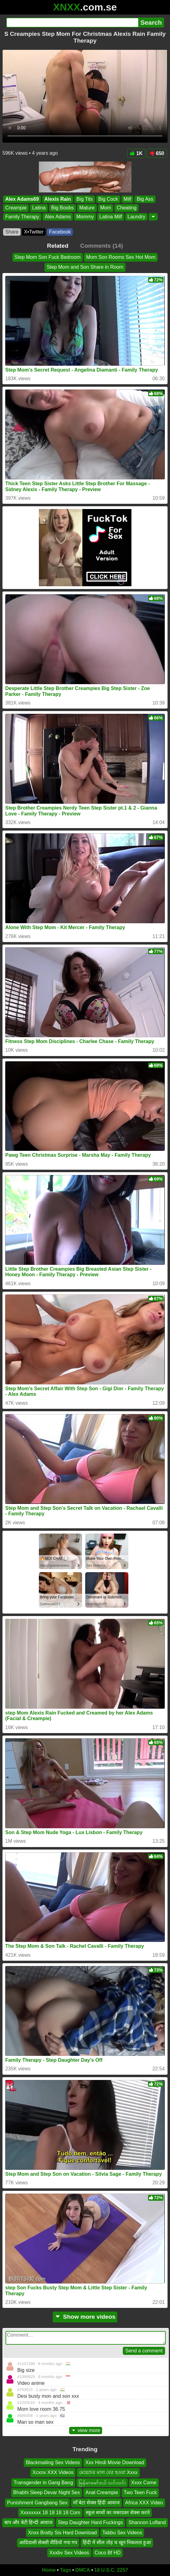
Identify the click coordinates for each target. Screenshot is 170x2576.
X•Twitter (34, 231)
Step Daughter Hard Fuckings (90, 2522)
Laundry (136, 216)
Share (12, 231)
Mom (105, 208)
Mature (87, 208)
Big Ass (145, 199)
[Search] (72, 22)
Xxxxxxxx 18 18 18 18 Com (50, 2512)
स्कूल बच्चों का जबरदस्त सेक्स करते (118, 2512)
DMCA (82, 2570)
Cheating (126, 208)
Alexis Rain (57, 199)
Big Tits (85, 199)
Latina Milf (110, 216)
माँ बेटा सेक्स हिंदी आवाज (96, 2502)
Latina (39, 208)
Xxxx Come (143, 2482)
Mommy (85, 216)
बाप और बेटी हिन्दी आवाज (28, 2522)
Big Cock (108, 199)
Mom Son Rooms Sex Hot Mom (120, 257)
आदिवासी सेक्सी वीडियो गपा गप (48, 2542)
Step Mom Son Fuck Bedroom (48, 257)
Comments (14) (101, 245)
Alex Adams (58, 216)
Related (57, 245)
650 (156, 153)
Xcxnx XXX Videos (52, 2472)
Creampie (16, 208)
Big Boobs (62, 208)
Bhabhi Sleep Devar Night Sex (46, 2492)
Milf (127, 199)
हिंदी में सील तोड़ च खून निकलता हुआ (117, 2542)
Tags (65, 2570)
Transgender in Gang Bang (43, 2482)
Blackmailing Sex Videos (53, 2462)
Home (49, 2570)
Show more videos (85, 2316)
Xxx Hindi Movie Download (114, 2462)
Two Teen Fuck (140, 2492)
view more (85, 2430)
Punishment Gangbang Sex (37, 2502)
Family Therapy (22, 216)
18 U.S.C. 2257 (111, 2570)
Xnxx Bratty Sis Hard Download (62, 2532)
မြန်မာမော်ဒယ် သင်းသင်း (102, 2482)
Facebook (60, 231)
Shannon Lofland (147, 2522)
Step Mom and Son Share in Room (85, 267)
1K (136, 153)
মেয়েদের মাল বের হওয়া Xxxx (108, 2472)
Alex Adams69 (22, 199)
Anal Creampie (101, 2492)
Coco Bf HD (108, 2552)
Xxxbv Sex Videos (69, 2552)
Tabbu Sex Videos (122, 2532)
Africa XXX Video (144, 2502)
